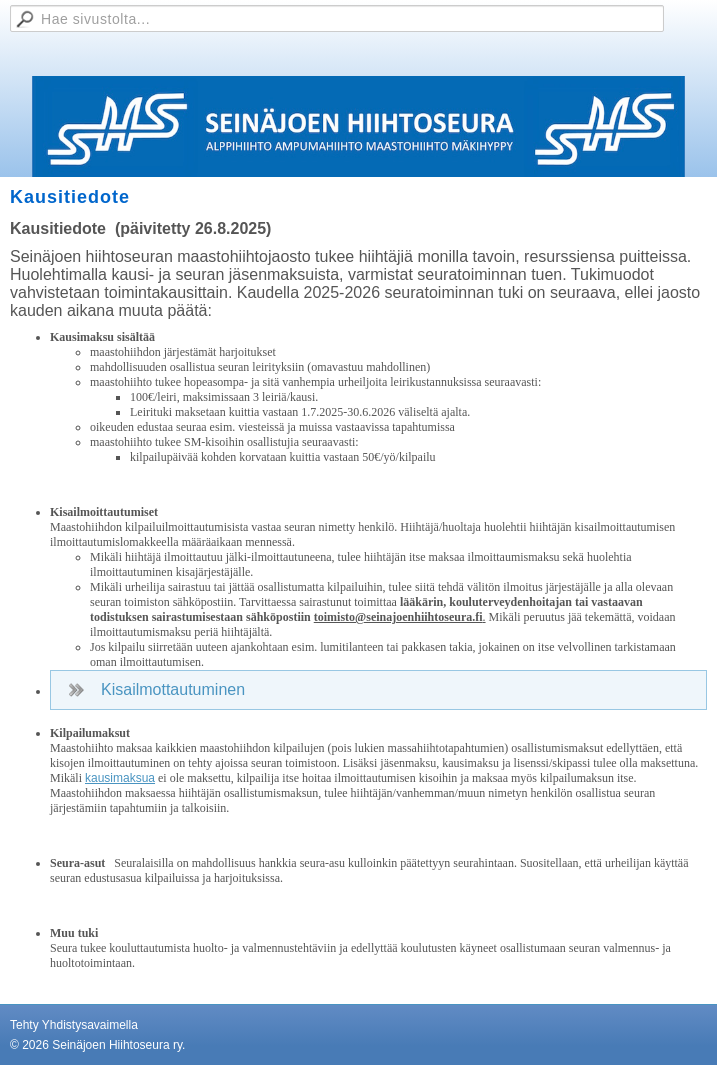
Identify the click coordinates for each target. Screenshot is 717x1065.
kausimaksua (120, 778)
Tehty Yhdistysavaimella (74, 1025)
